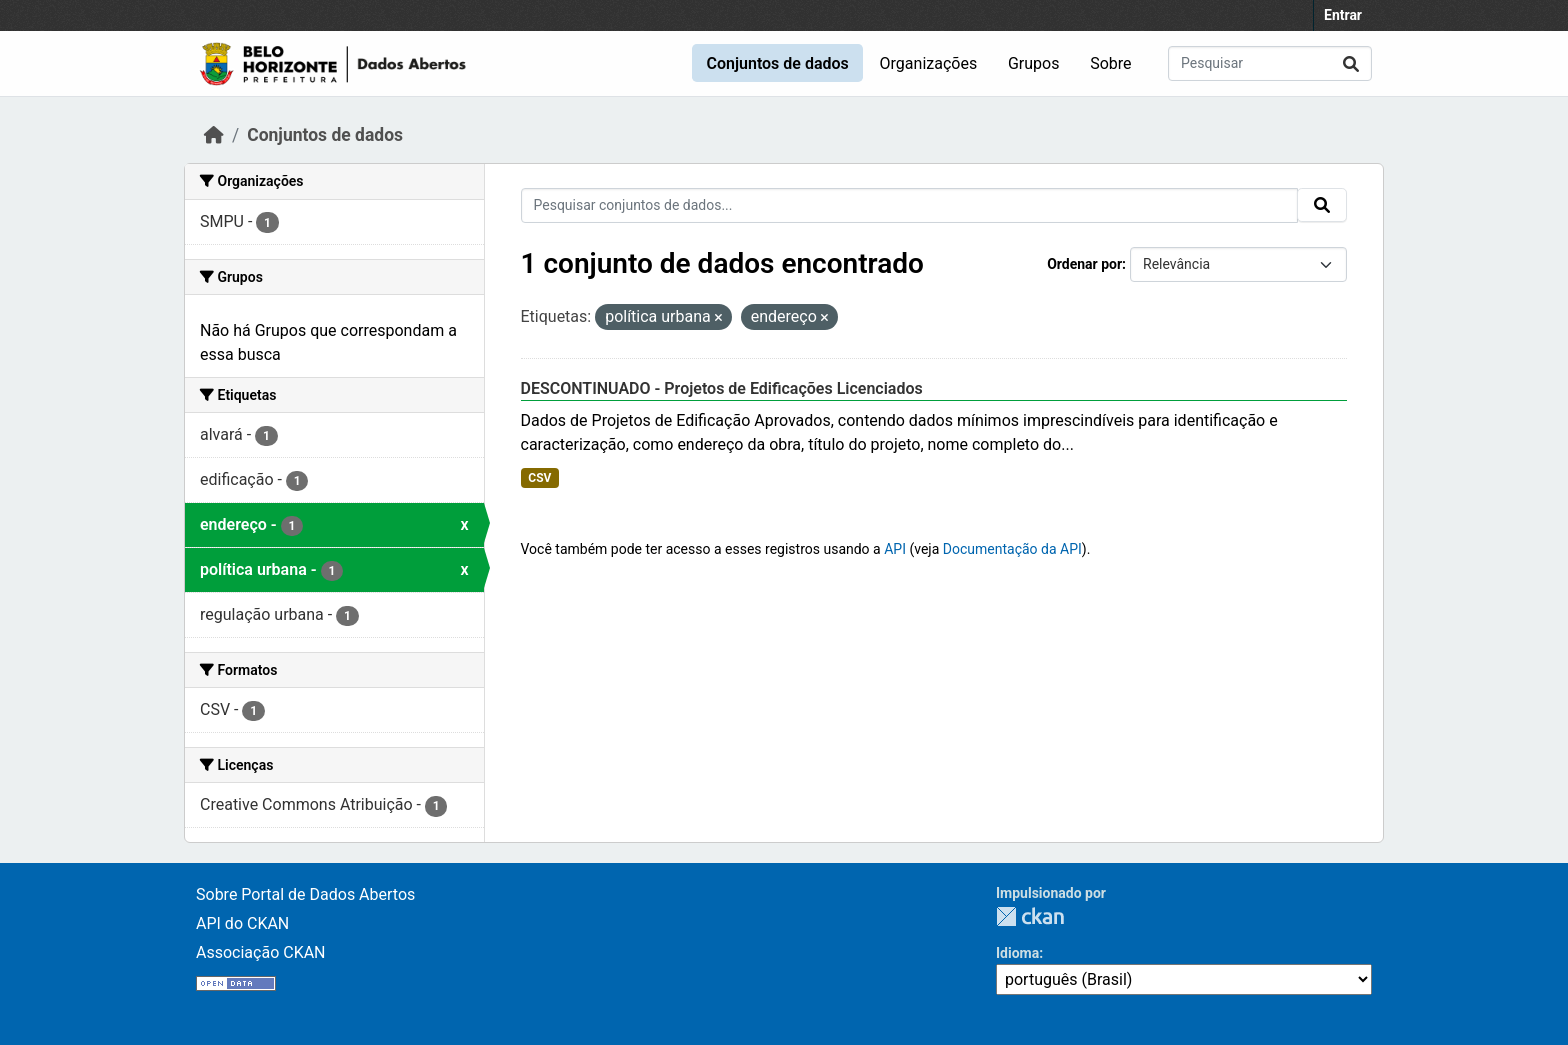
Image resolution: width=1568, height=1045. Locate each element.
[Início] (214, 135)
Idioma (1017, 953)
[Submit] (1351, 63)
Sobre (1110, 63)
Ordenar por (1084, 264)
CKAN (1030, 916)
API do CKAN (242, 923)
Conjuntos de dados (777, 63)
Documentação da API (1012, 549)
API (895, 549)
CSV (539, 478)
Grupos (1034, 63)
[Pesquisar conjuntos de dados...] (1270, 63)
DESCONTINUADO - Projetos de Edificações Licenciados (722, 388)
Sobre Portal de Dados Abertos (305, 894)
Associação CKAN (261, 952)
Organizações (929, 63)
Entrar (1343, 15)
